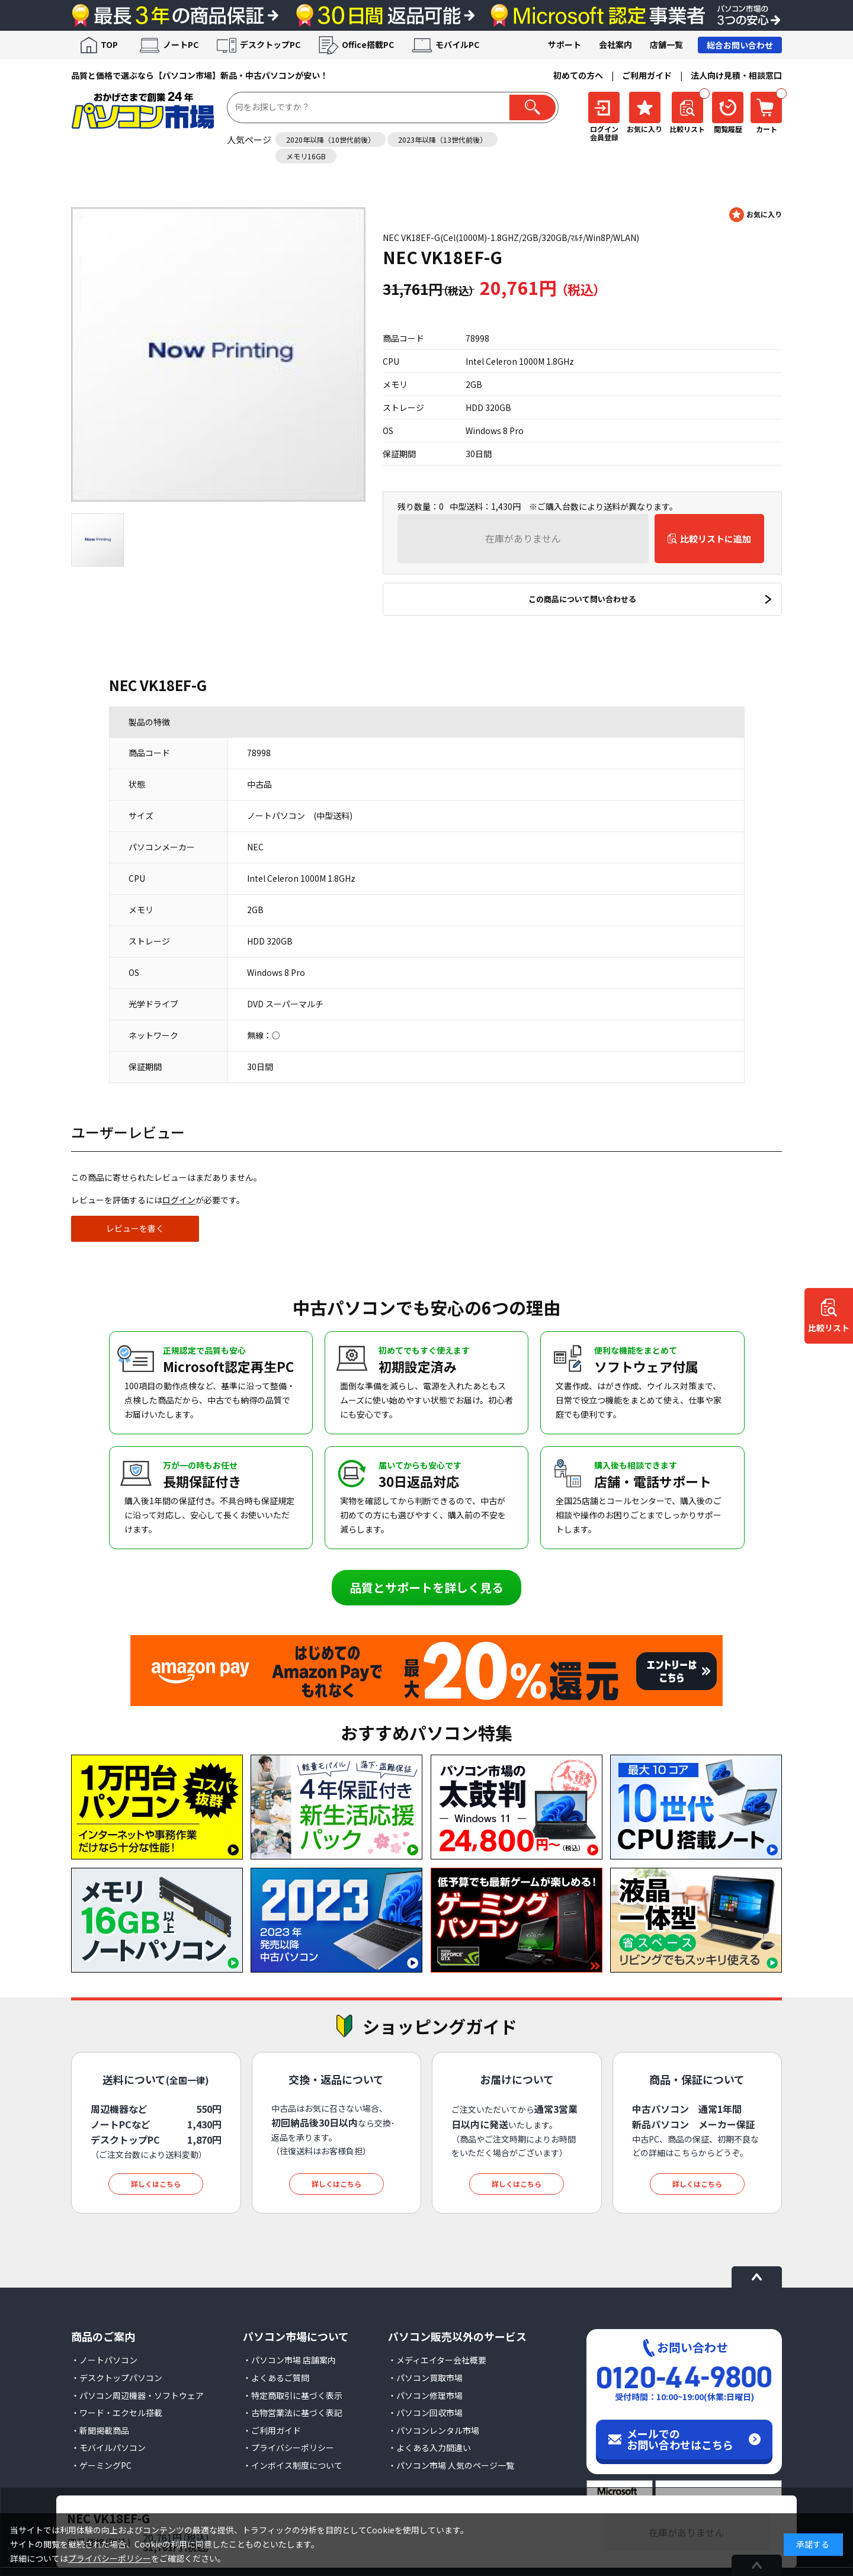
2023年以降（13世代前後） (442, 139)
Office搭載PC (368, 44)
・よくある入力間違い (429, 2447)
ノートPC (180, 44)
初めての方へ (578, 75)
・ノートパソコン (104, 2360)
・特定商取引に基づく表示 (292, 2395)
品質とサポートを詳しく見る (426, 1587)
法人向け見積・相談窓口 (736, 75)
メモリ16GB (306, 156)
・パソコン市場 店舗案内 (289, 2360)
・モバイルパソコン (108, 2447)
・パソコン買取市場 (425, 2378)
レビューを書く (135, 1228)
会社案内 (615, 44)
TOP (109, 44)
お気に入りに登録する (755, 214)
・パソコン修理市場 (425, 2395)
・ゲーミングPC (101, 2465)
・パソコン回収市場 (425, 2412)
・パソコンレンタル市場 (433, 2430)
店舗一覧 (666, 44)
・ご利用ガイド (272, 2430)
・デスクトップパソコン (116, 2378)
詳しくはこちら (156, 2184)
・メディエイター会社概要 (437, 2360)
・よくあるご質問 (276, 2378)
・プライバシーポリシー (288, 2447)
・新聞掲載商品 (100, 2430)
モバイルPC (457, 44)
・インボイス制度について (292, 2465)
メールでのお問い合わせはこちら (680, 2439)
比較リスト (828, 1328)
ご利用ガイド (647, 75)
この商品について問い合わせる (582, 599)
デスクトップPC (270, 44)
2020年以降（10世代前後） (330, 139)
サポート (564, 44)
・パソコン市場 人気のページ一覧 (451, 2465)
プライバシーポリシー (109, 2558)
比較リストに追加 (715, 538)
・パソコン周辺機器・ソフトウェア (137, 2395)
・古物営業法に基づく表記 (292, 2412)
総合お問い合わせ (740, 45)
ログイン (178, 1200)
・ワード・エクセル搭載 (116, 2412)
